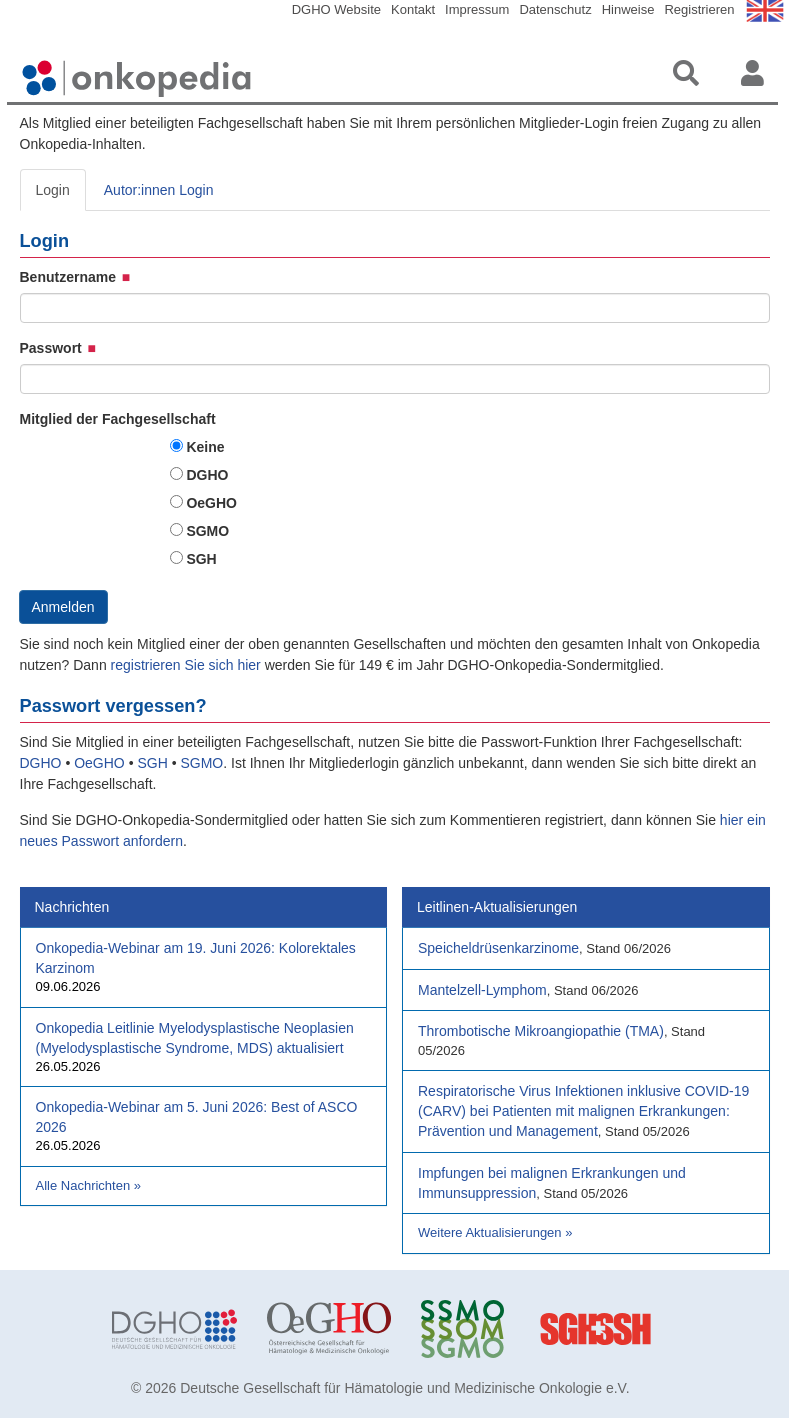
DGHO (207, 475)
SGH (201, 559)
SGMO (207, 531)
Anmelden (63, 607)
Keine (205, 447)
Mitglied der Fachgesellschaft (118, 419)
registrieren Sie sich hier (188, 665)
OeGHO (211, 503)
